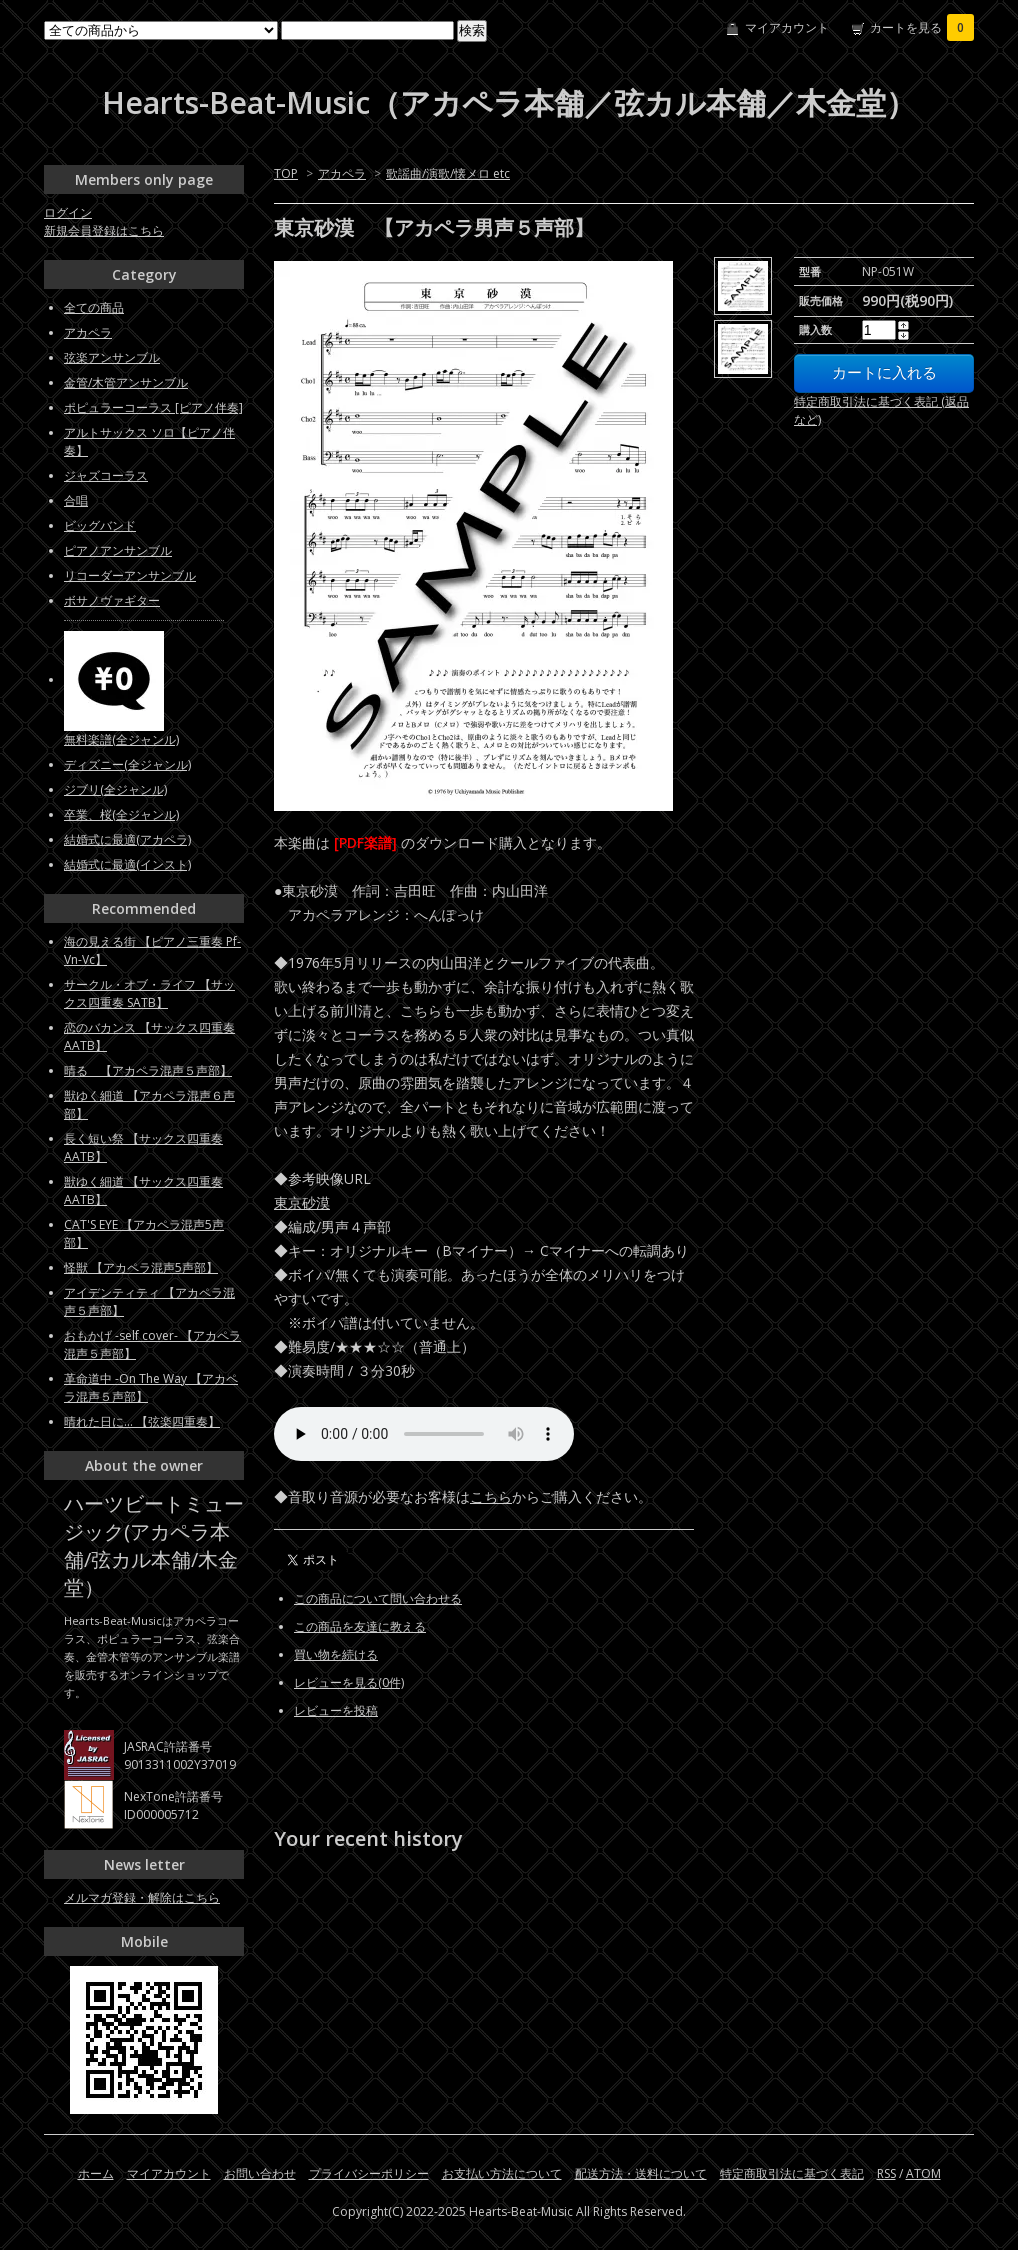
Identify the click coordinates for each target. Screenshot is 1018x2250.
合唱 (76, 500)
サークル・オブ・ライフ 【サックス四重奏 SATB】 (149, 993)
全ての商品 (94, 307)
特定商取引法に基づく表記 (792, 2173)
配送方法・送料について (641, 2173)
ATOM (923, 2173)
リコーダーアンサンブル (130, 575)
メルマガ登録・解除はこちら (142, 1897)
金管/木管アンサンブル (126, 382)
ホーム (96, 2173)
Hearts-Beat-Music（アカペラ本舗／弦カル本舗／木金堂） (509, 102)
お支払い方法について (502, 2173)
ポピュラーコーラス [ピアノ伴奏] (153, 407)
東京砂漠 (302, 1202)
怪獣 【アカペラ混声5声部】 (141, 1267)
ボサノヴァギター (112, 600)
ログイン (68, 212)
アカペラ (342, 173)
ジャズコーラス (106, 475)
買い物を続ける (336, 1654)
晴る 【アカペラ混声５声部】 (148, 1070)
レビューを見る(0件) (349, 1682)
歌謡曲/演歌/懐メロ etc (448, 173)
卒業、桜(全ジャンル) (121, 814)
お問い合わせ (260, 2173)
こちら (491, 1496)
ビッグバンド (100, 525)
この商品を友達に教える (360, 1626)
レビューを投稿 (336, 1710)
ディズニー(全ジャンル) (127, 764)
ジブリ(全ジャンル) (115, 789)
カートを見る (922, 27)
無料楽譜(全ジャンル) (121, 739)
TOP (286, 173)
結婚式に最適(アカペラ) (127, 839)
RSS (886, 2173)
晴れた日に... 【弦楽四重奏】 (142, 1421)
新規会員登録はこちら (104, 230)
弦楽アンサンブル (112, 357)
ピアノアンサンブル (118, 550)
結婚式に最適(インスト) (127, 864)
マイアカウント (787, 27)
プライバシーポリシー (369, 2173)
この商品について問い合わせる (378, 1598)
